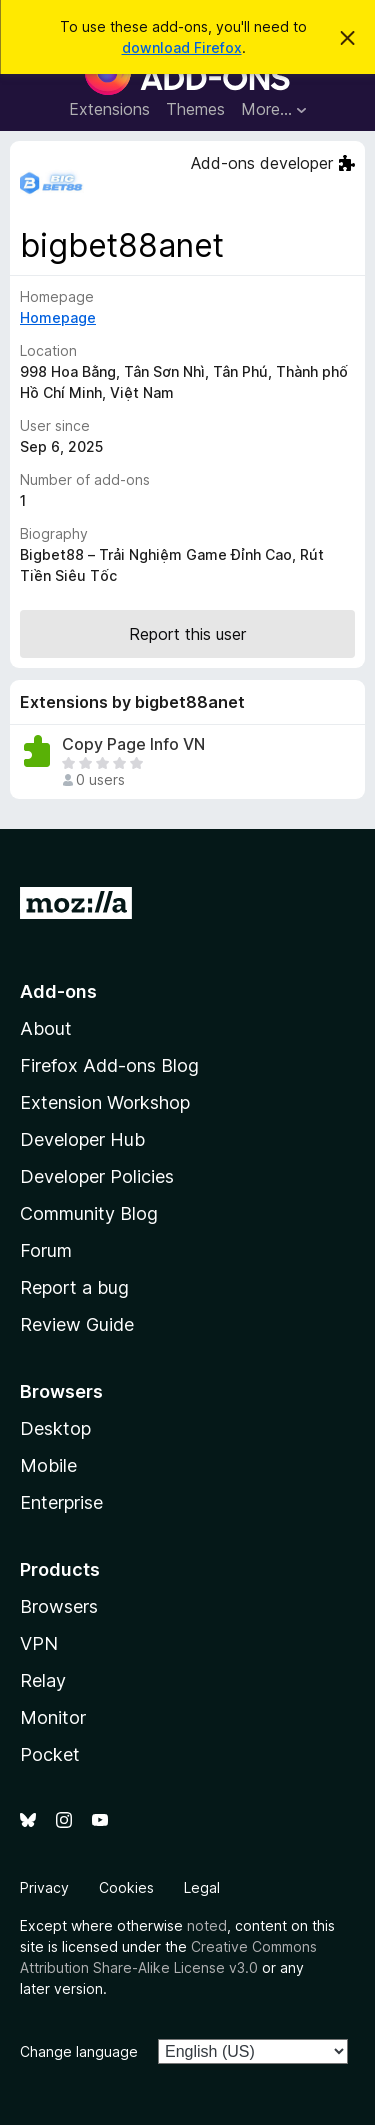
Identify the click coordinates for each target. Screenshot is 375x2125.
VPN (39, 1643)
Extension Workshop (105, 1102)
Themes (195, 109)
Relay (43, 1680)
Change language (79, 2051)
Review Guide (77, 1324)
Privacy (44, 1887)
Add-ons (58, 991)
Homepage (58, 317)
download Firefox (182, 47)
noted (207, 1925)
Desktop (55, 1428)
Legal (202, 1887)
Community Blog (89, 1213)
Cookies (126, 1887)
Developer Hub (82, 1139)
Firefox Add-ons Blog (109, 1065)
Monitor (53, 1717)
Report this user (187, 634)
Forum (46, 1250)
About (46, 1028)
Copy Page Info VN (133, 744)
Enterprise (61, 1502)
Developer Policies (97, 1176)
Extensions (109, 109)
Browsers (59, 1606)
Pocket (50, 1754)
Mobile (48, 1465)
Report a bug (74, 1287)
